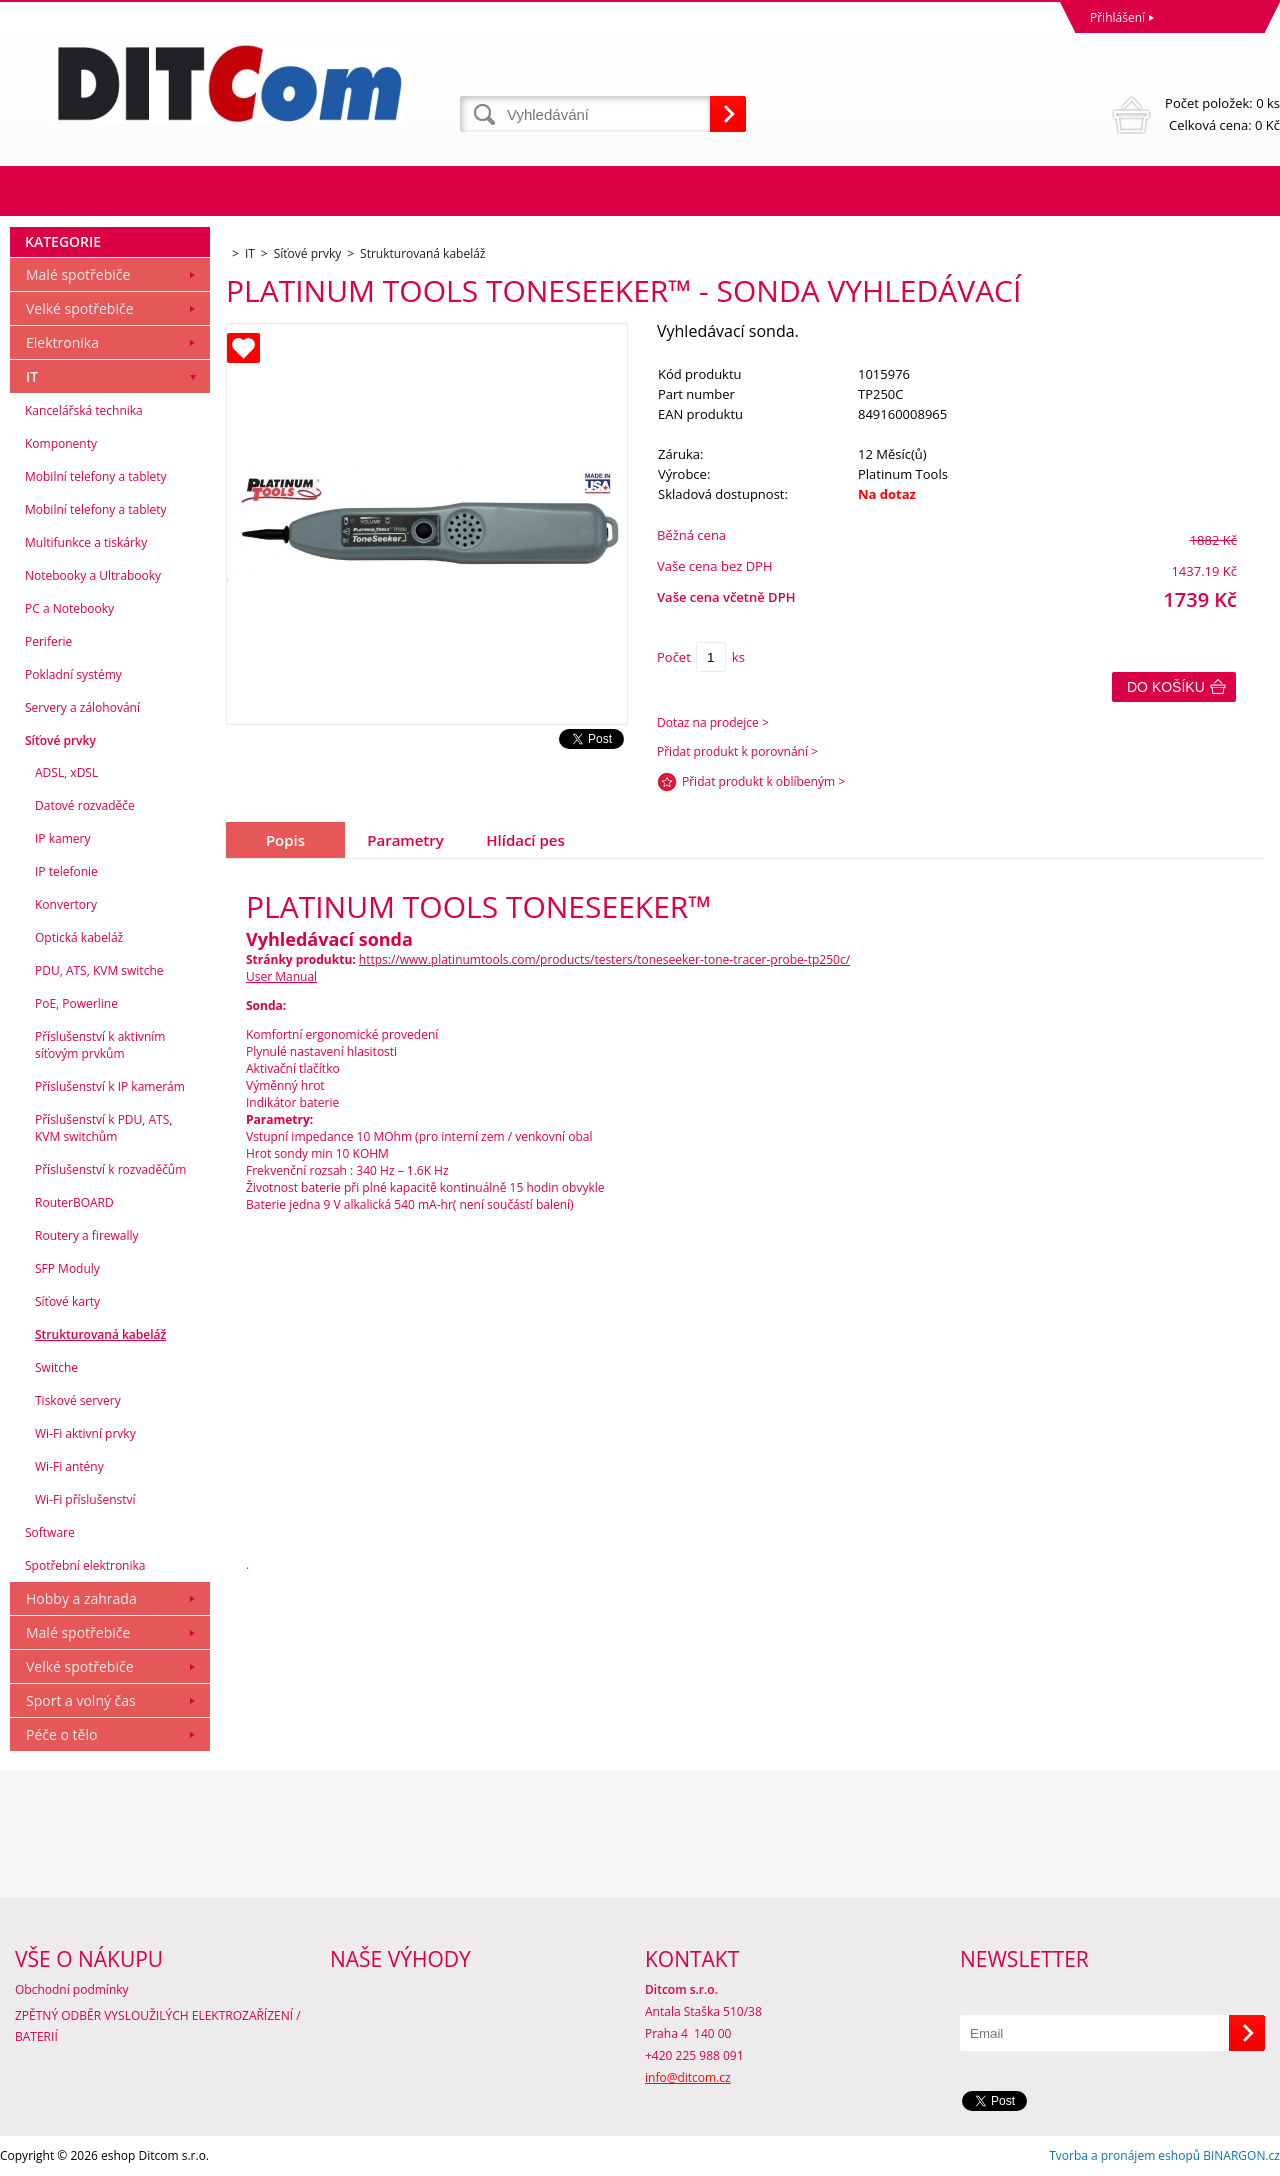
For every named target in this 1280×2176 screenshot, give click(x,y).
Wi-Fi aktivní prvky (85, 1433)
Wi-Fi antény (69, 1466)
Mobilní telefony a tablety (96, 476)
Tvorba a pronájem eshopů (1124, 2155)
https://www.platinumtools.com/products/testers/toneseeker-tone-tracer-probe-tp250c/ (604, 959)
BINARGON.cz (1241, 2155)
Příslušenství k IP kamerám (110, 1086)
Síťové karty (67, 1301)
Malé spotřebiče (78, 274)
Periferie (48, 641)
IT (32, 376)
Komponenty (61, 443)
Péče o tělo (61, 1734)
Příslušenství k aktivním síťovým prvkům (100, 1045)
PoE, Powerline (76, 1003)
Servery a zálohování (82, 707)
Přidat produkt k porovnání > (737, 751)
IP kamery (62, 838)
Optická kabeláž (79, 937)
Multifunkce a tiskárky (86, 542)
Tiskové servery (78, 1400)
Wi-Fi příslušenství (85, 1499)
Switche (56, 1367)
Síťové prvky (60, 740)
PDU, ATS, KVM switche (99, 970)
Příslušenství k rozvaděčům (110, 1169)
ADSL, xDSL (66, 772)
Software (50, 1532)
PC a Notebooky (69, 608)
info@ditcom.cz (688, 2077)
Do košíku (1166, 687)
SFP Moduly (67, 1268)
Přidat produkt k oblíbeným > (763, 781)
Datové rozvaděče (85, 805)
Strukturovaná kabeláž (100, 1334)
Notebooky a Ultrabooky (93, 575)
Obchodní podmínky (72, 1989)
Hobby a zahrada (81, 1598)
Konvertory (66, 904)
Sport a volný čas (81, 1700)
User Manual (281, 976)
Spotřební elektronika (85, 1565)
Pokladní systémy (73, 674)
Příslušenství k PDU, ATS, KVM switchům (103, 1128)
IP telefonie (66, 871)
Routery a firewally (87, 1235)
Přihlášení (1117, 17)
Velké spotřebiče (80, 308)
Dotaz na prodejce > (713, 722)
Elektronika (62, 342)
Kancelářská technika (84, 410)
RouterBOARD (74, 1202)
